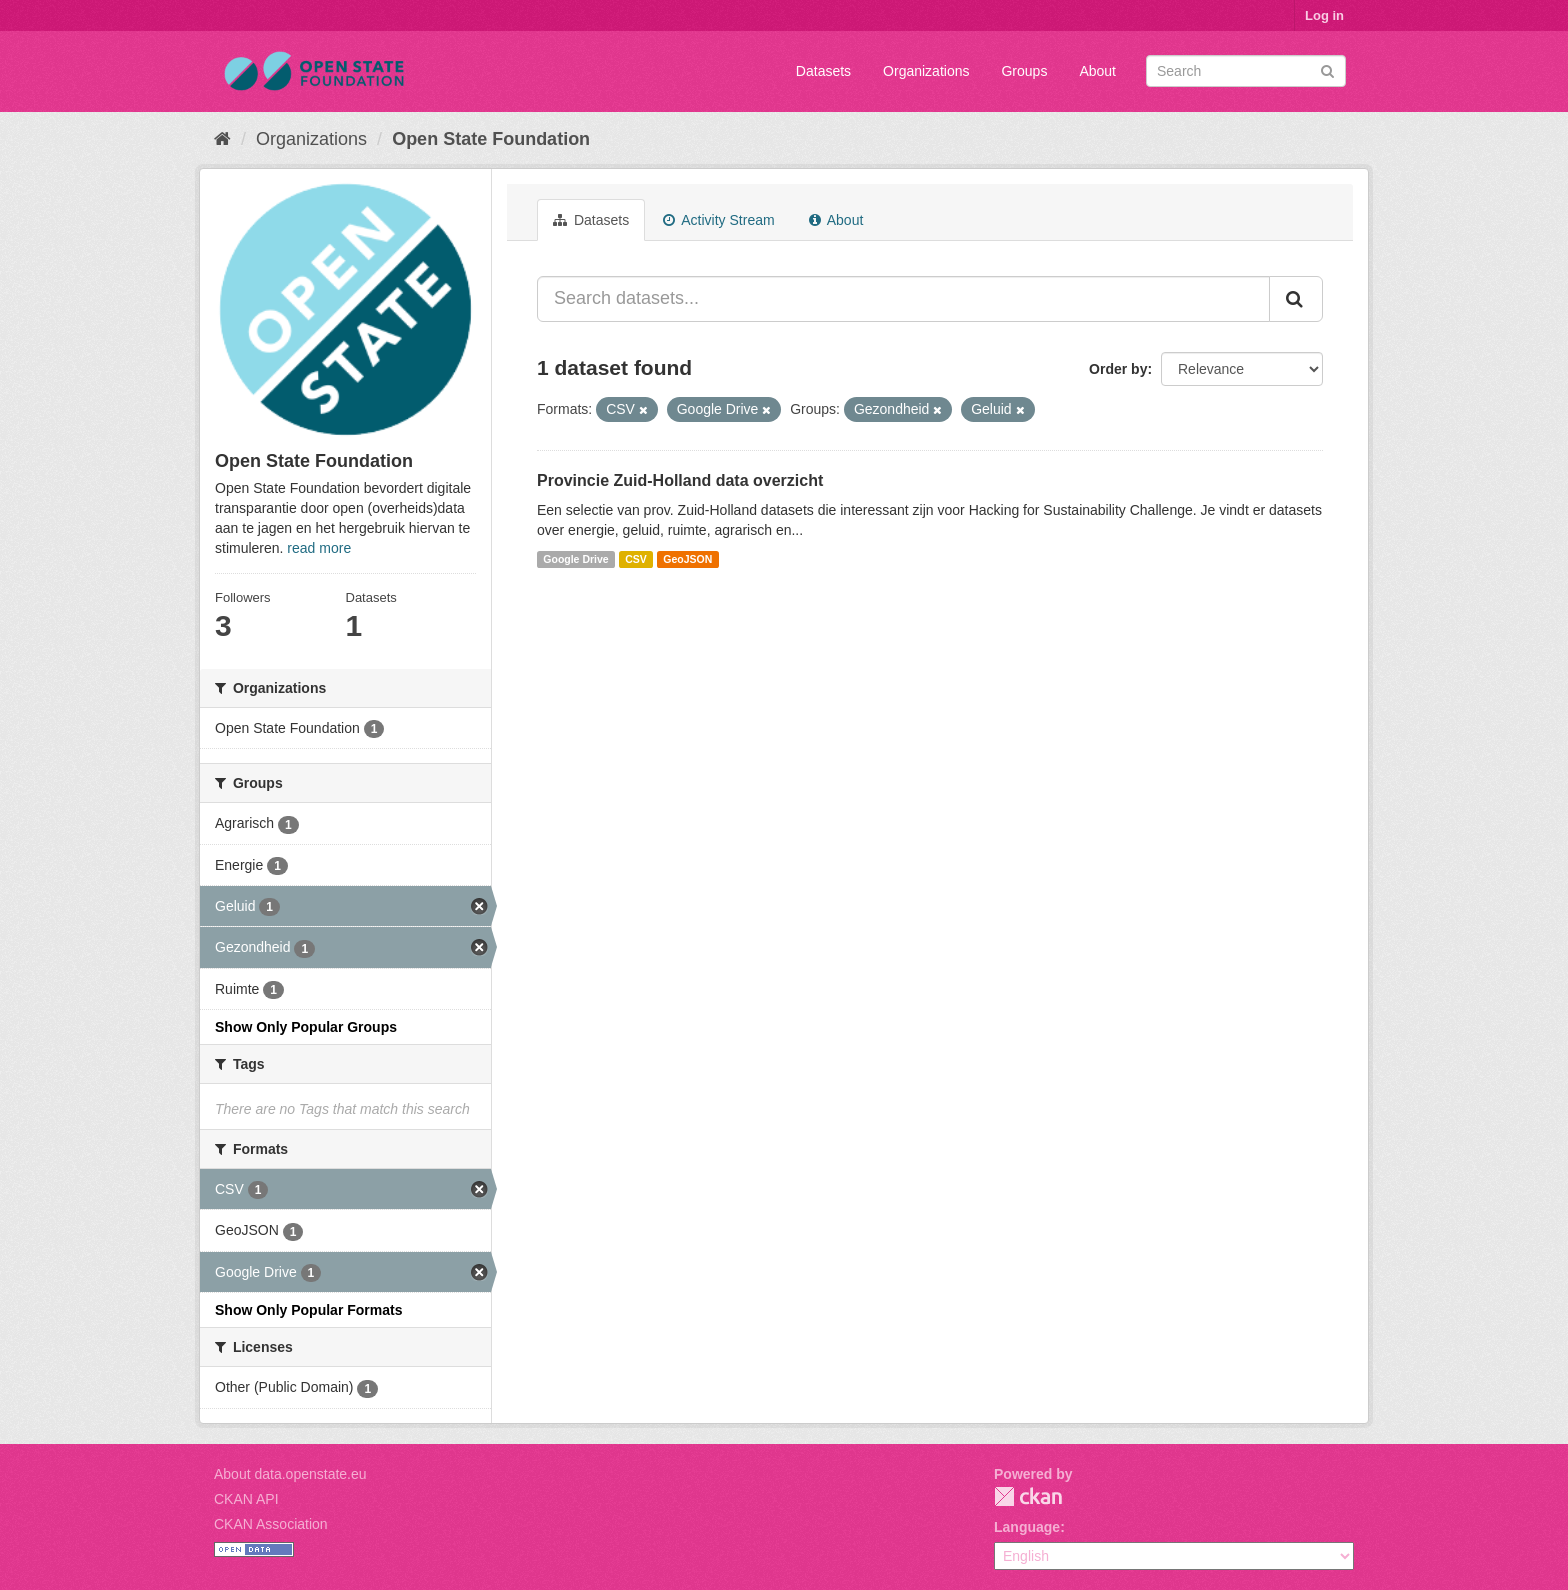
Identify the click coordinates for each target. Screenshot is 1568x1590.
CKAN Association (271, 1524)
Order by (1118, 369)
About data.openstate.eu (290, 1474)
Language (1027, 1527)
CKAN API (246, 1499)
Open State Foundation (491, 139)
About (1097, 71)
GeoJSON (687, 559)
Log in (1324, 15)
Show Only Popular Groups (306, 1027)
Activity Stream (718, 220)
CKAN (1028, 1496)
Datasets (823, 71)
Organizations (926, 71)
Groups (1024, 71)
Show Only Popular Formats (308, 1310)
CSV (636, 559)
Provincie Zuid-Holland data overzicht (680, 480)
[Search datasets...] (903, 299)
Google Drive (575, 559)
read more (319, 548)
